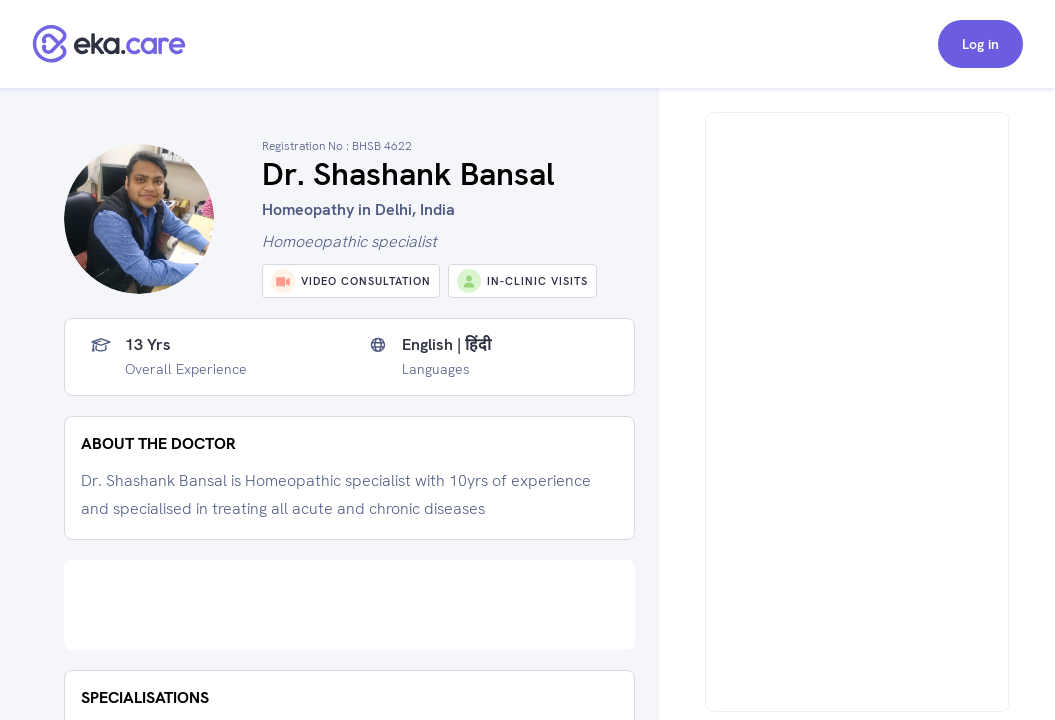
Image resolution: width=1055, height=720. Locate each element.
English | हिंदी (446, 345)
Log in (980, 44)
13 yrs (148, 345)
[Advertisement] (349, 605)
